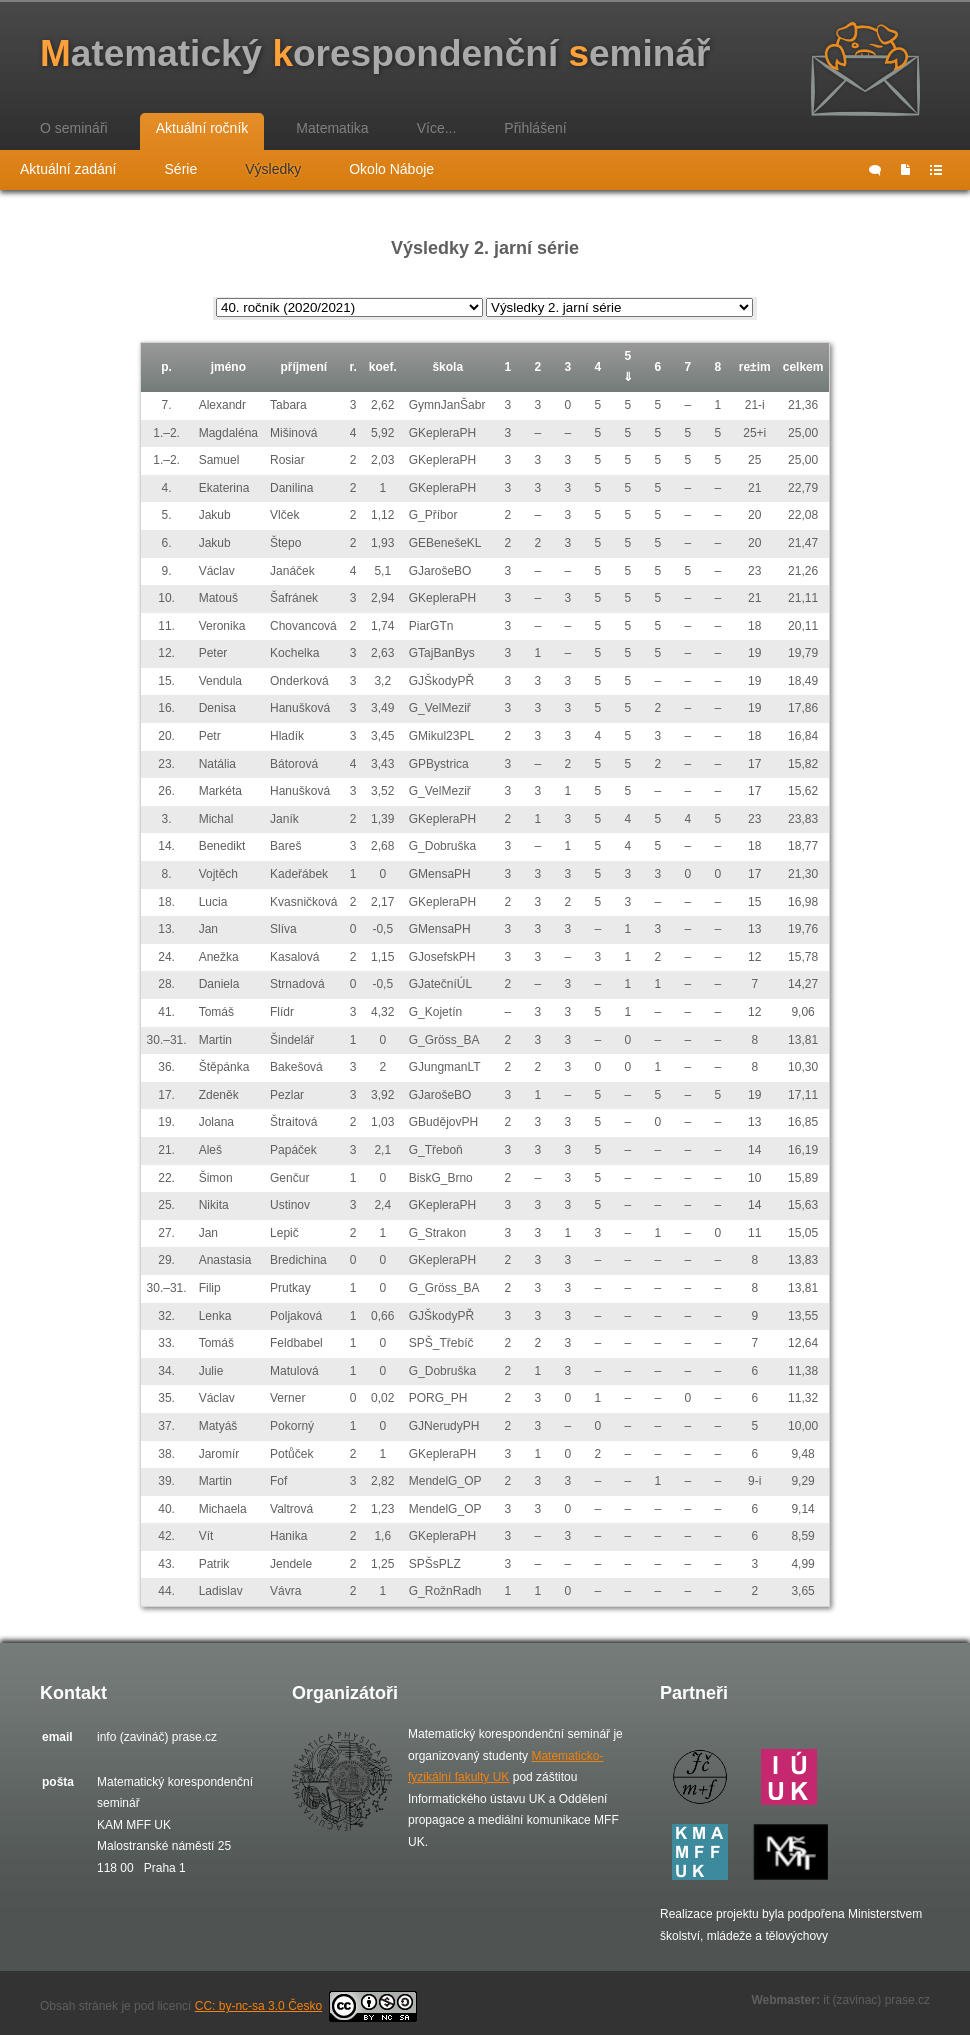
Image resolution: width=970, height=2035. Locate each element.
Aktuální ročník (202, 128)
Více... (437, 128)
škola (447, 367)
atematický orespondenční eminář (375, 53)
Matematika (332, 128)
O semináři (74, 128)
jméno (228, 367)
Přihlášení (535, 128)
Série (181, 169)
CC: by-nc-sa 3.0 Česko (306, 2006)
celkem (803, 367)
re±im (755, 367)
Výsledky (273, 169)
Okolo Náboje (391, 169)
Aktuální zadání (68, 169)
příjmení (303, 367)
